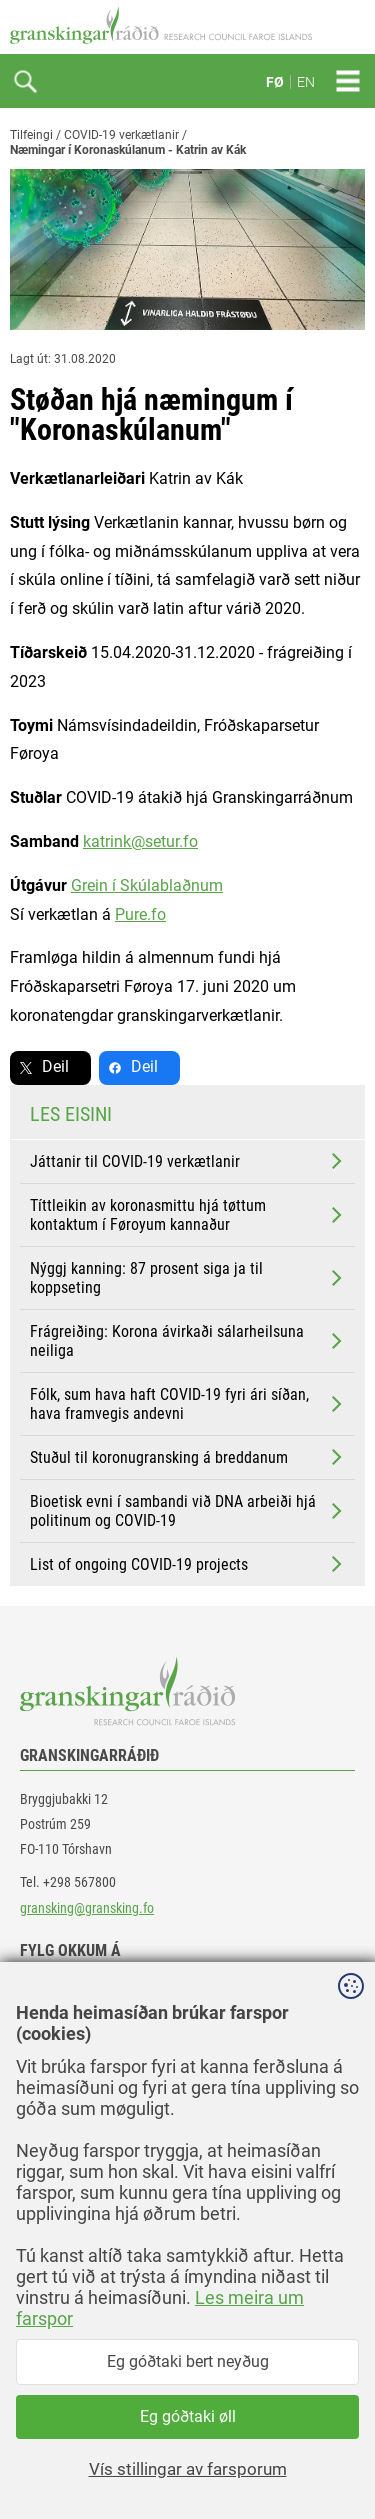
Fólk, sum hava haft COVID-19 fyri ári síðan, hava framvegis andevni (188, 1404)
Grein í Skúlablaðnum (147, 885)
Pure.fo (140, 914)
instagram (67, 2083)
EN (306, 82)
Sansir (350, 2461)
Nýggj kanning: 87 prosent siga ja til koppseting (188, 1278)
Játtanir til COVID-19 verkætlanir (188, 1161)
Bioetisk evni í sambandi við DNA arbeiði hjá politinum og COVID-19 (188, 1511)
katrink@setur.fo (140, 841)
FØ (275, 82)
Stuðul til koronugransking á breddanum (188, 1457)
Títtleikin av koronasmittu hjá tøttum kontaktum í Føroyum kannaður (188, 1215)
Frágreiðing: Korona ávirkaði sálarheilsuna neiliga (188, 1341)
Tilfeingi (31, 135)
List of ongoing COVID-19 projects (188, 1564)
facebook (64, 1993)
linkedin (60, 2038)
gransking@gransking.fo (87, 1908)
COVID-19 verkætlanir (121, 135)
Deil (55, 1066)
